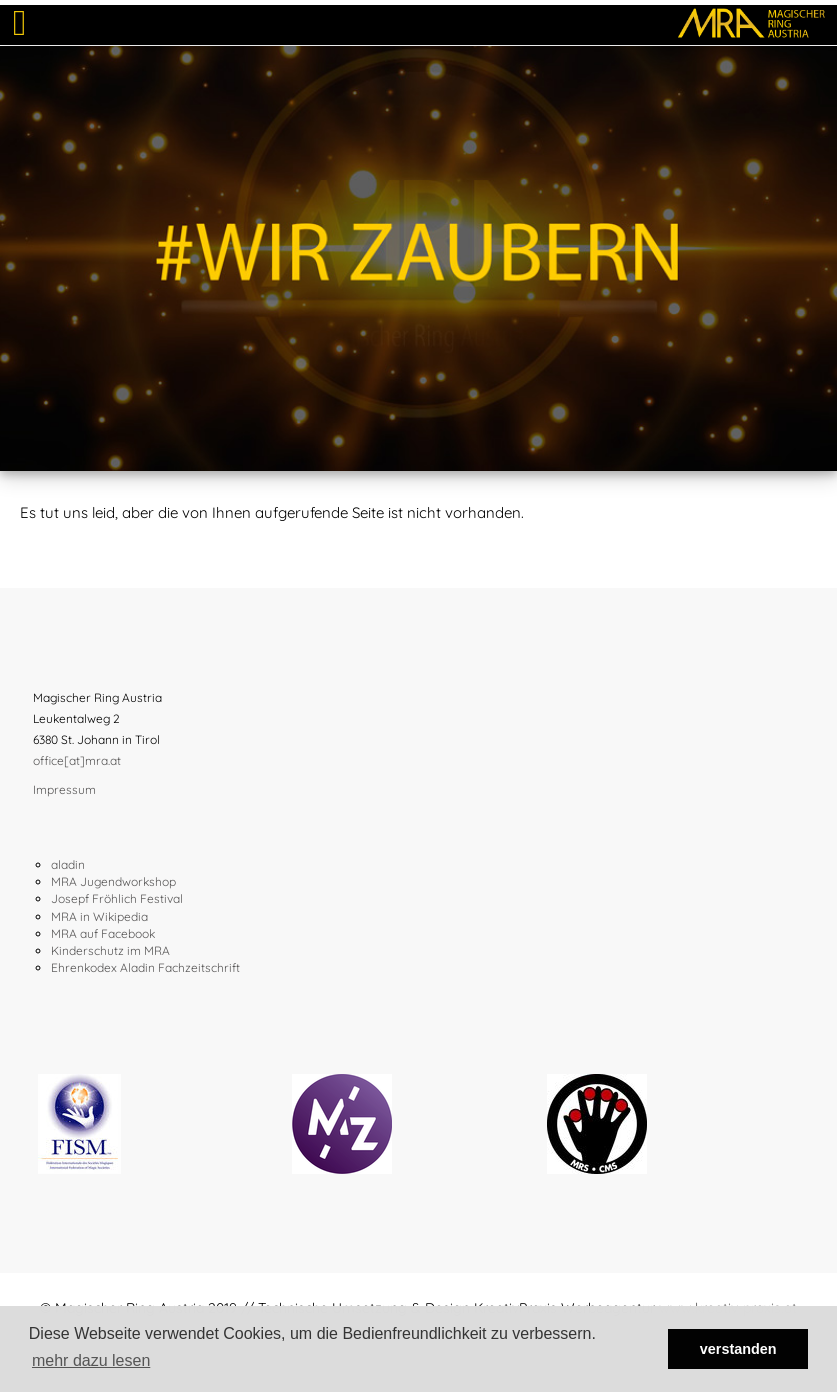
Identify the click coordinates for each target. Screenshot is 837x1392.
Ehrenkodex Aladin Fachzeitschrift (145, 967)
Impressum (64, 789)
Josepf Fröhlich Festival (117, 898)
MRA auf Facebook (103, 933)
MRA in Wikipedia (99, 916)
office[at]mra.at (77, 760)
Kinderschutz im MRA (110, 950)
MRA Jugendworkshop (113, 881)
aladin (68, 864)
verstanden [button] (738, 1349)
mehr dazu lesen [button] (91, 1360)
